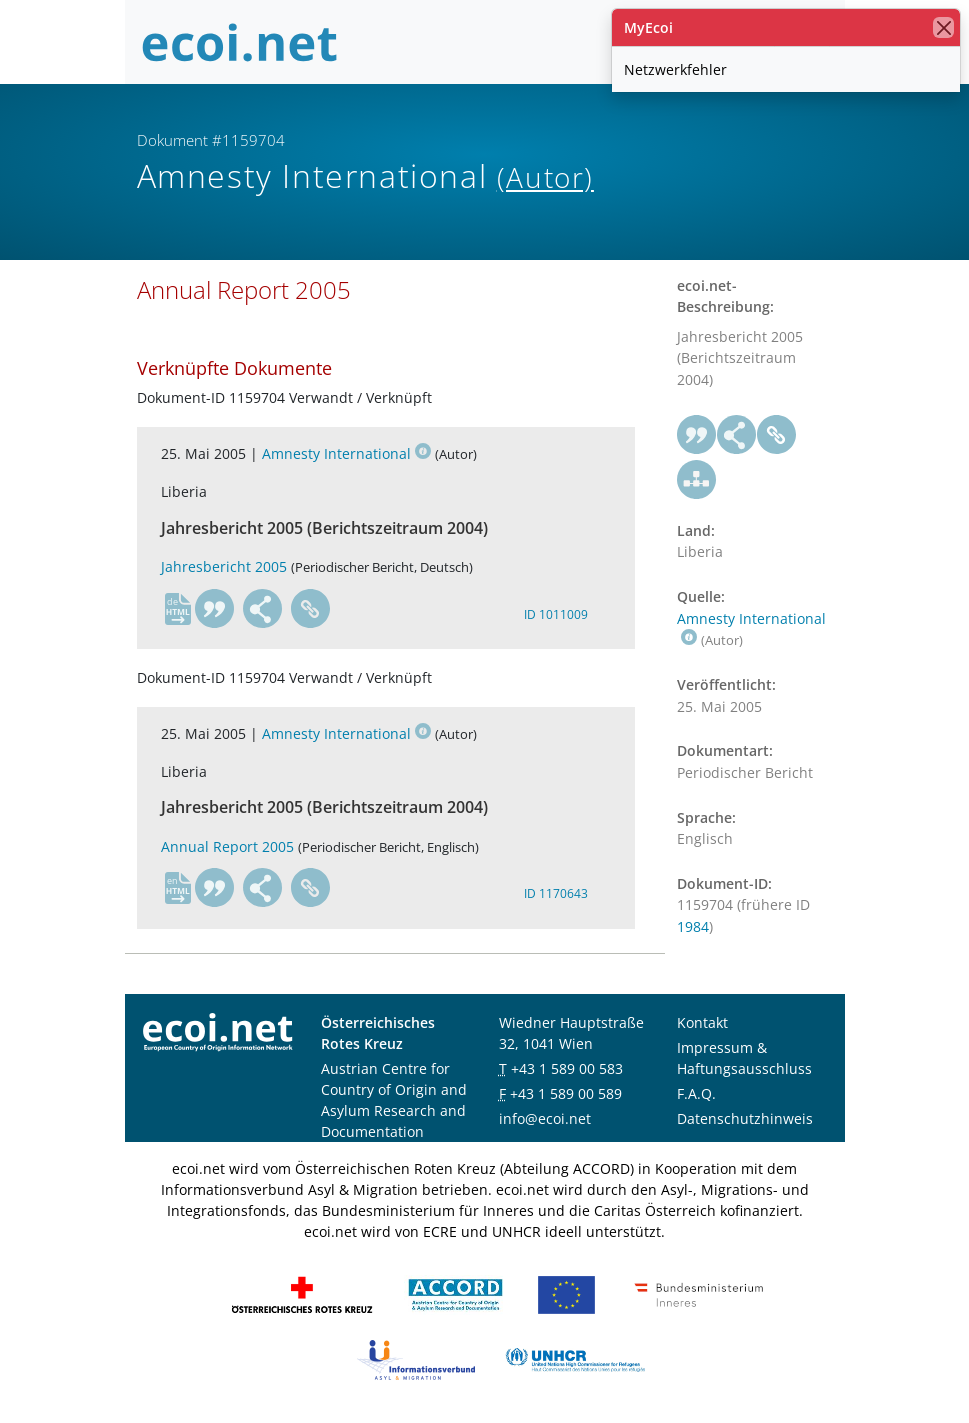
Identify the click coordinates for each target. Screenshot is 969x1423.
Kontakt (702, 1022)
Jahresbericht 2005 (224, 566)
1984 (693, 926)
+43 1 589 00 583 (567, 1068)
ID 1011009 (556, 614)
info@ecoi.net (545, 1118)
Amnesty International (346, 453)
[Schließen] (943, 27)
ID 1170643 (556, 893)
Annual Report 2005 (227, 846)
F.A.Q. (696, 1093)
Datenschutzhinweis (745, 1118)
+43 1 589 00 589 (566, 1093)
